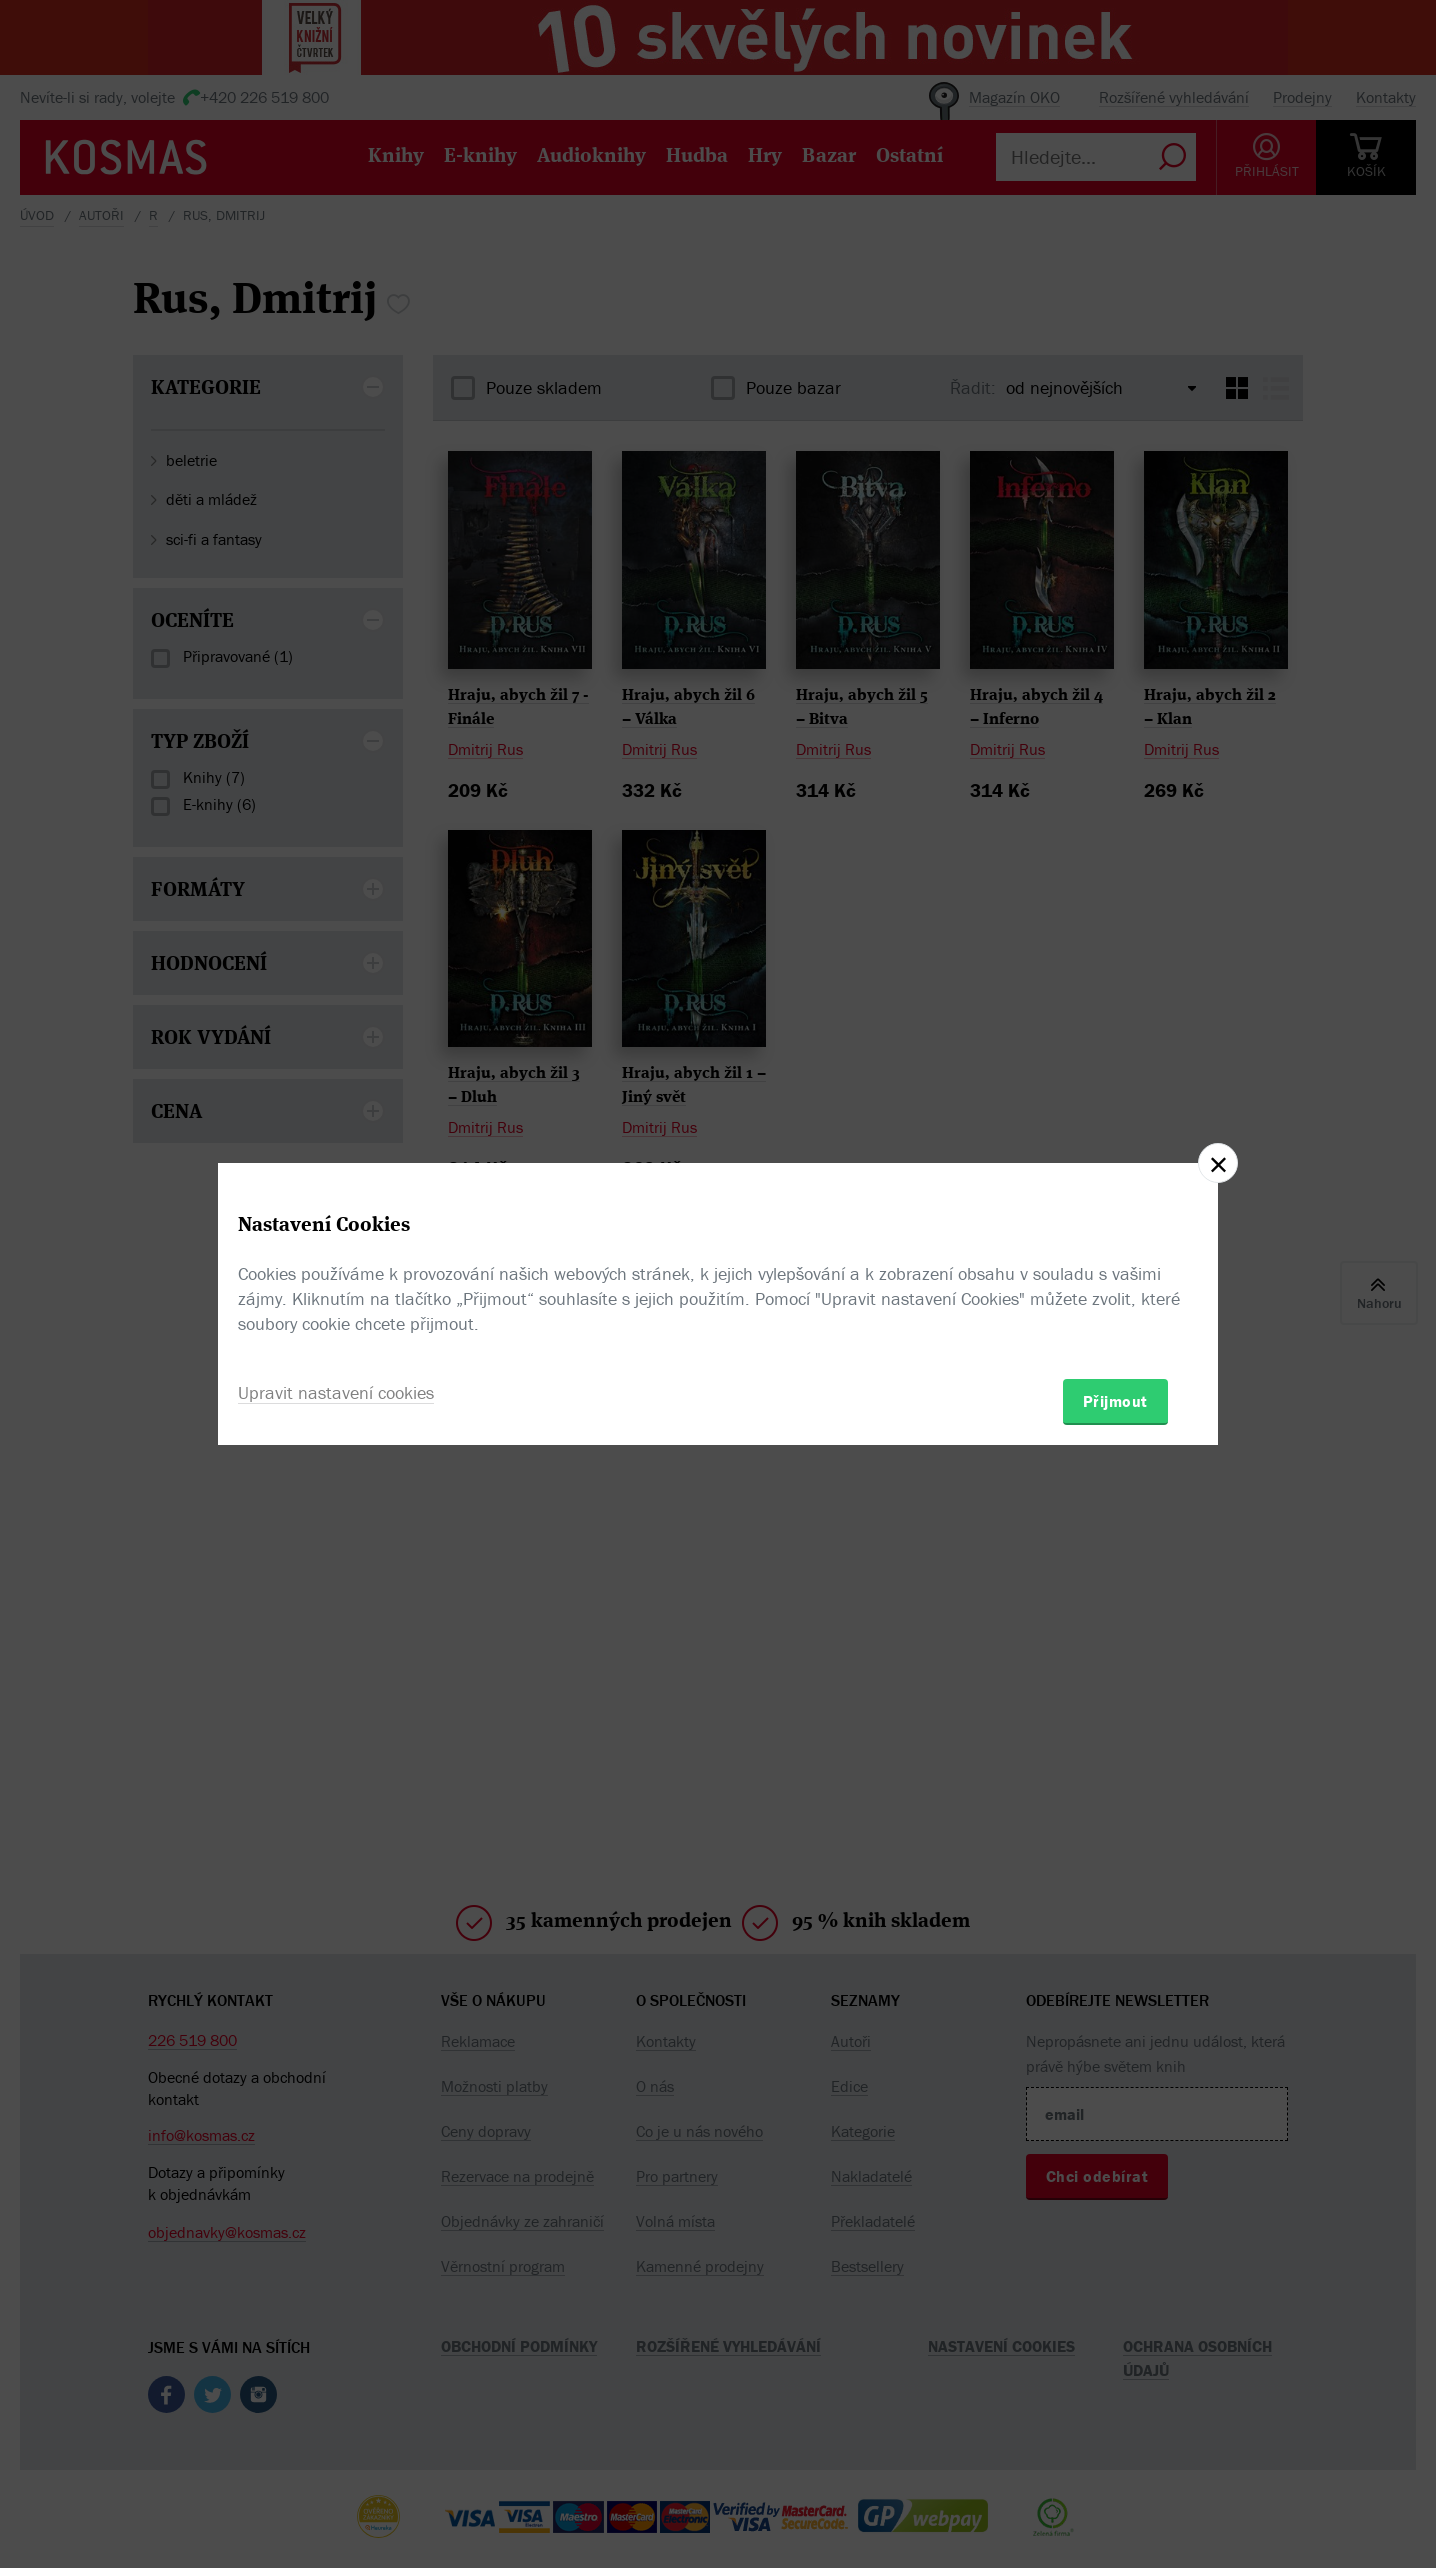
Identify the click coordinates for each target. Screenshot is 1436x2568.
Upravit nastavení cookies (336, 1392)
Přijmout (1115, 1401)
